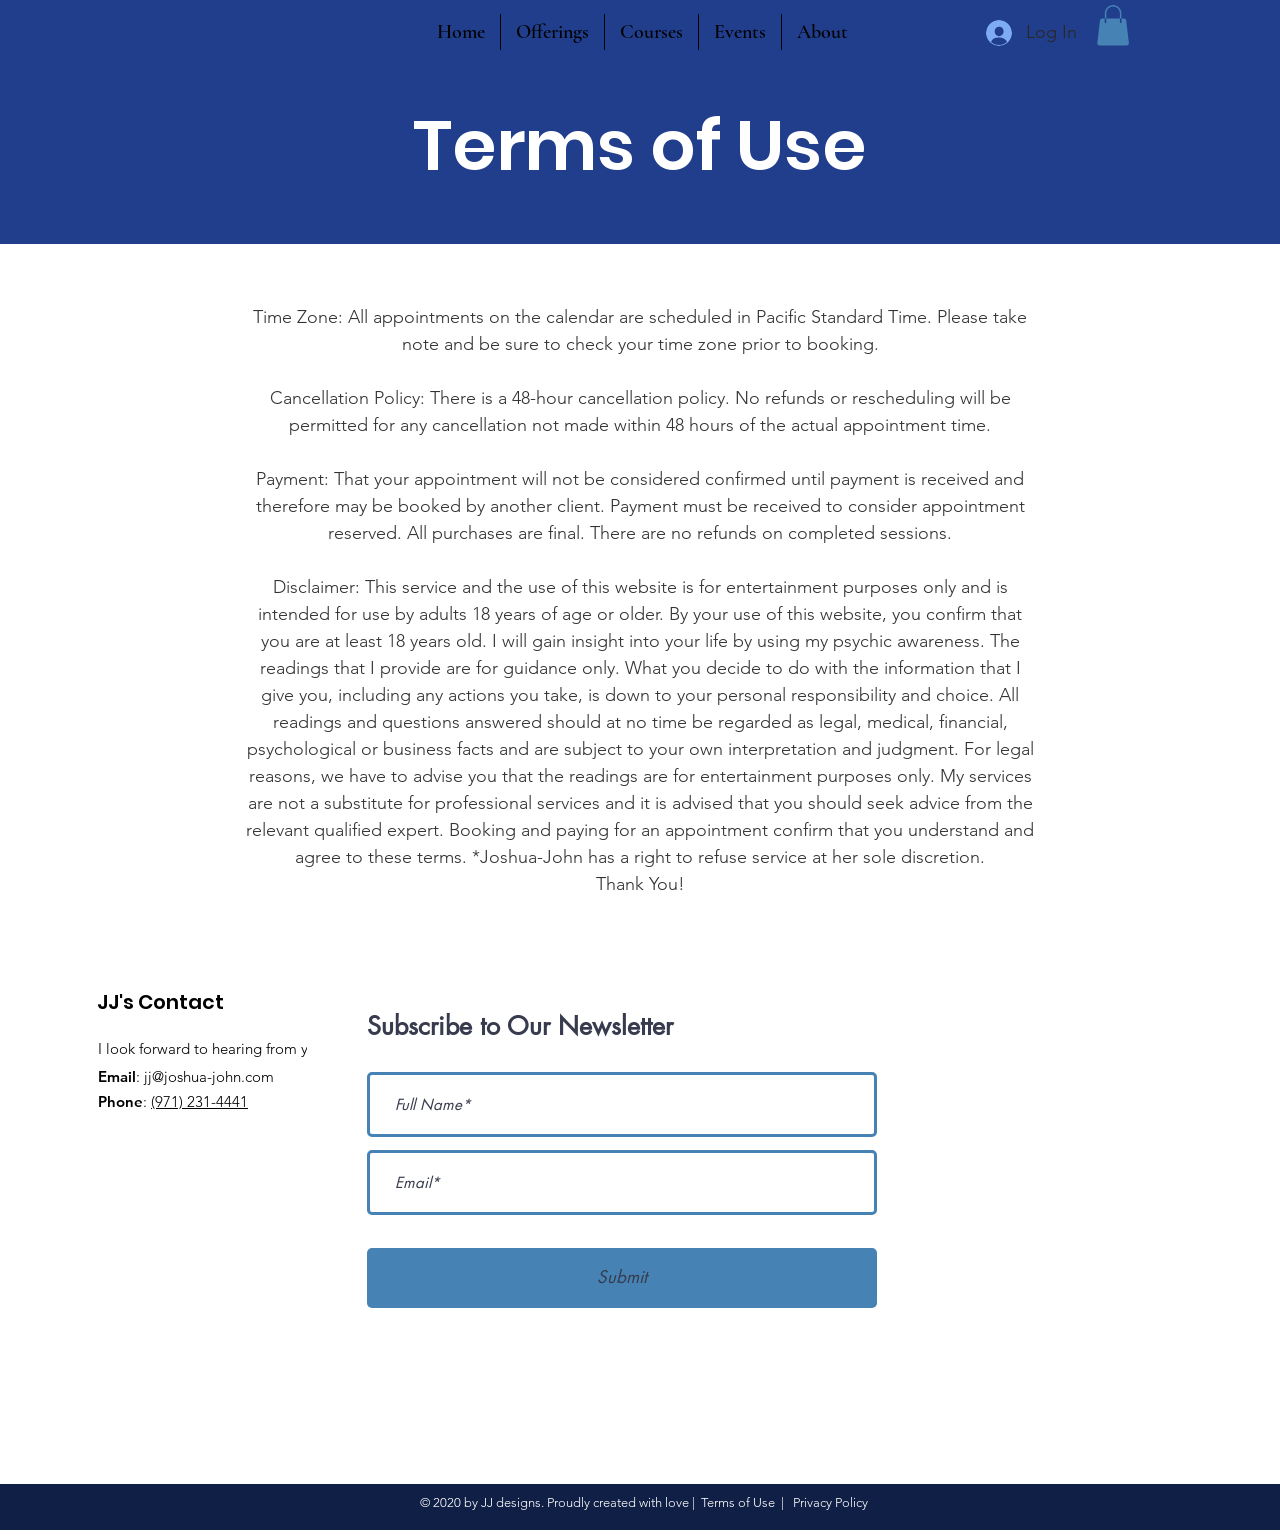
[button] (1113, 25)
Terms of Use (738, 1502)
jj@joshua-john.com (209, 1076)
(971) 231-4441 (199, 1101)
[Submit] (622, 1278)
